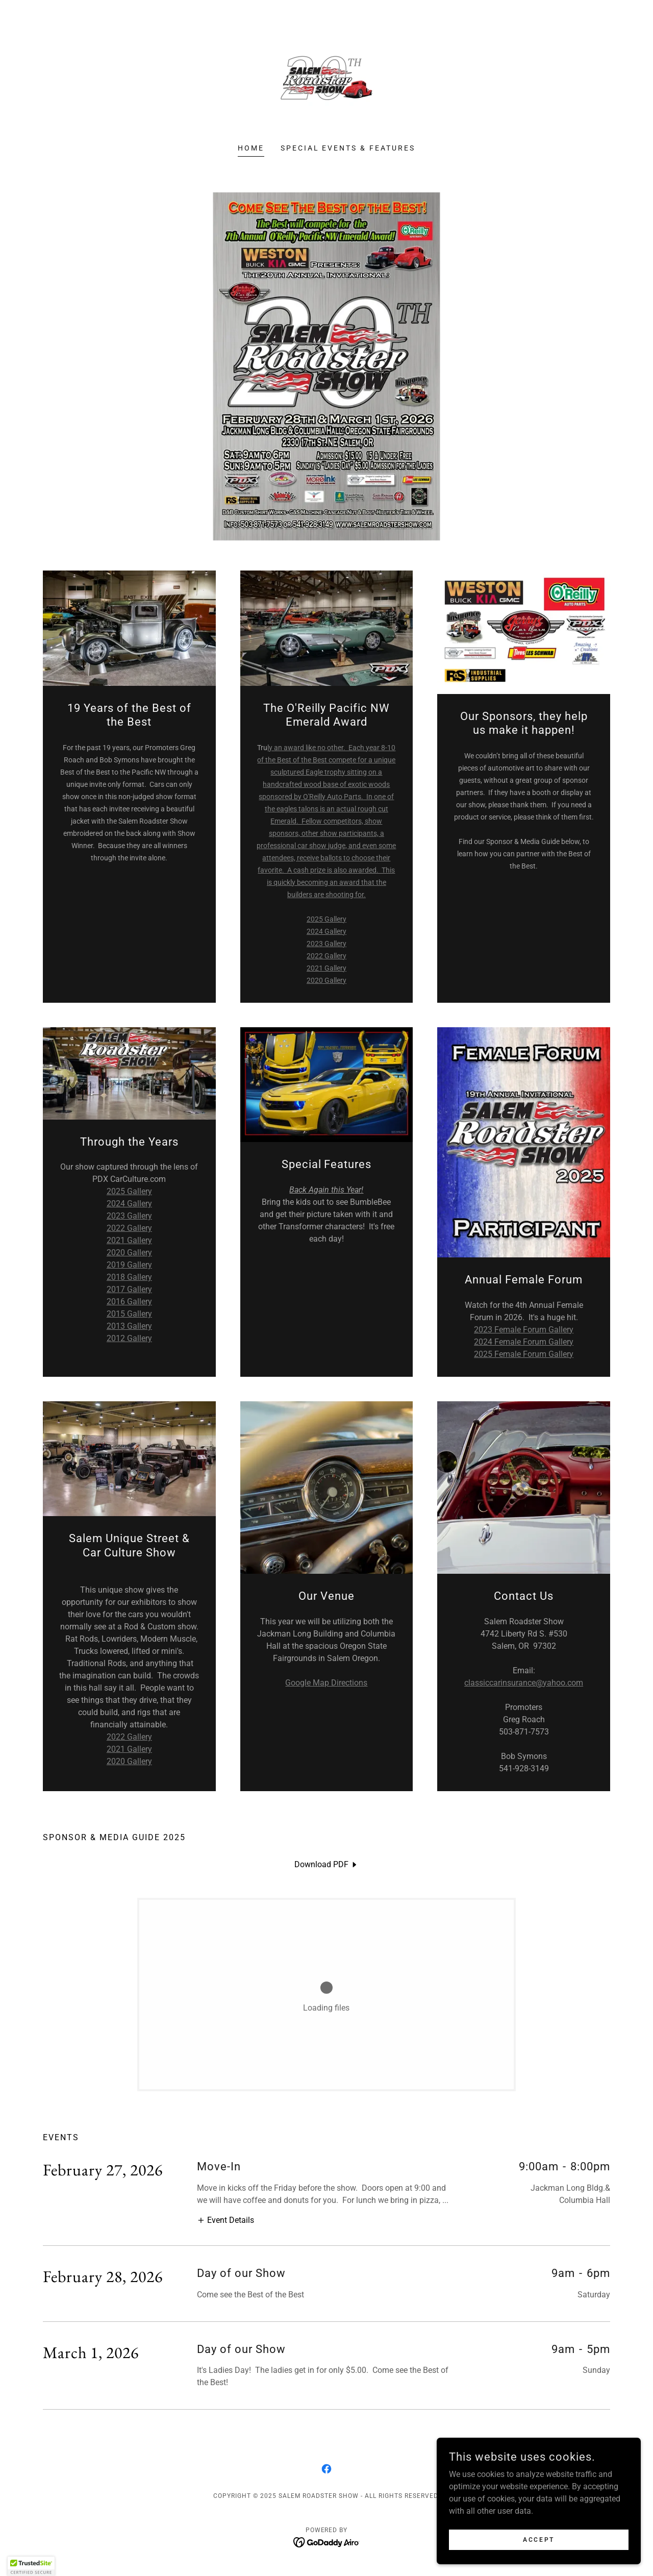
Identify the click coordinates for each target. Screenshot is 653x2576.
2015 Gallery (129, 1314)
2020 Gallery (326, 980)
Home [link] (251, 148)
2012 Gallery (129, 1338)
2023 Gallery (326, 943)
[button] (225, 2220)
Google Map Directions (326, 1683)
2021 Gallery (326, 968)
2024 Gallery (326, 931)
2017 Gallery (129, 1289)
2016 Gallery (129, 1301)
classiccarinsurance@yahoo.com (523, 1683)
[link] (326, 78)
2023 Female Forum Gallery (523, 1329)
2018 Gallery (129, 1277)
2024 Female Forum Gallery (523, 1342)
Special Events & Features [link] (348, 148)
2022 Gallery (326, 956)
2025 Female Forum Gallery (523, 1354)
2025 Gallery (326, 919)
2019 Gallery (129, 1265)
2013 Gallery (129, 1326)
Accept (538, 2539)
